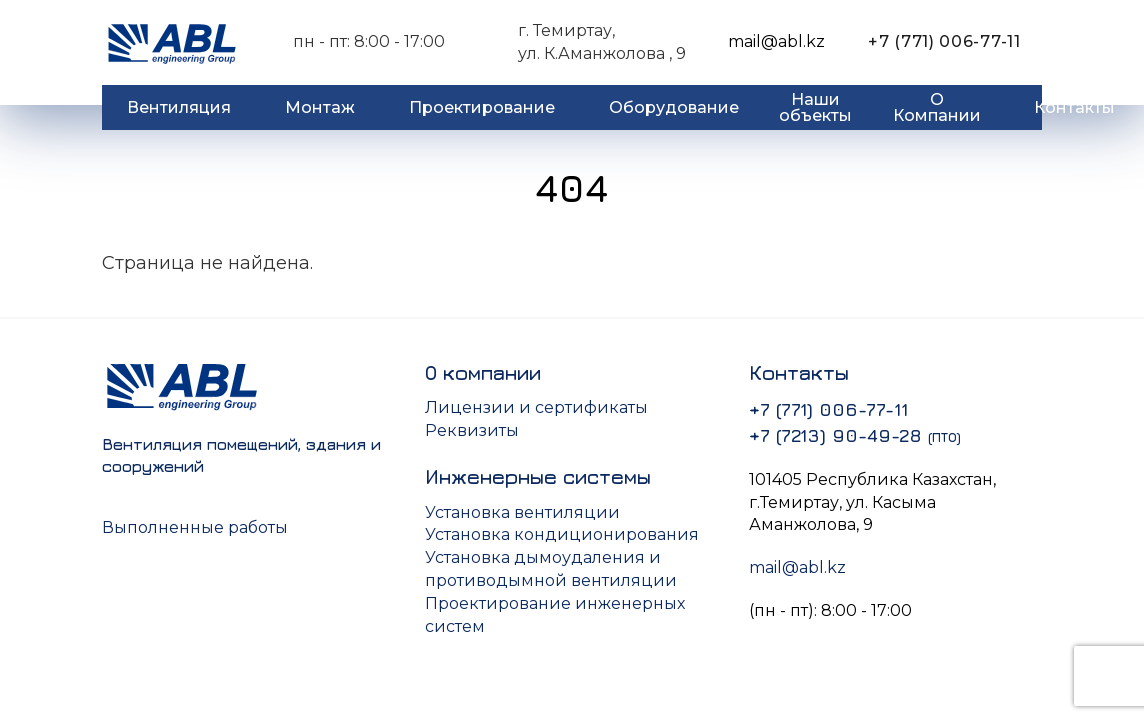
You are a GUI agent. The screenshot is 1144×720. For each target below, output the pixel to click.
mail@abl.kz (776, 41)
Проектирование (482, 107)
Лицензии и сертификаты (536, 407)
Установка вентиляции (522, 512)
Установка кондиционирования (562, 534)
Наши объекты (815, 107)
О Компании (937, 107)
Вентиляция (179, 107)
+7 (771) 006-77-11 (944, 41)
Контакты (1074, 107)
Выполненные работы (195, 527)
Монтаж (320, 107)
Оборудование (674, 107)
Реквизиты (472, 430)
